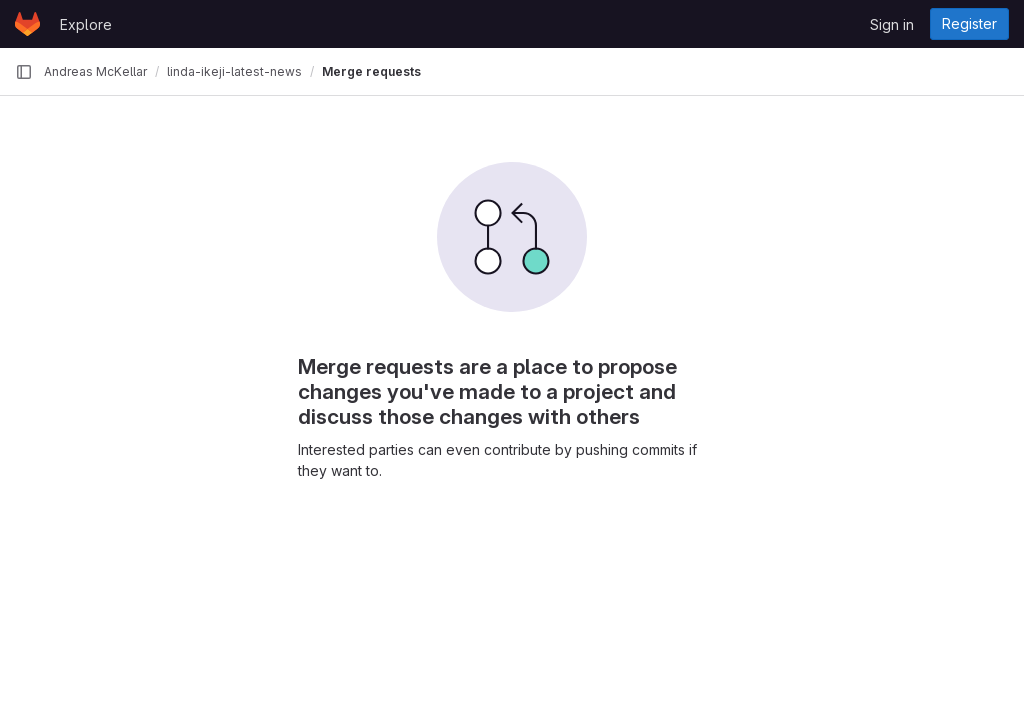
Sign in (892, 24)
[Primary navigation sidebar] (24, 72)
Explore (86, 24)
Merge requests (371, 71)
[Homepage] (27, 24)
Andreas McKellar (95, 71)
